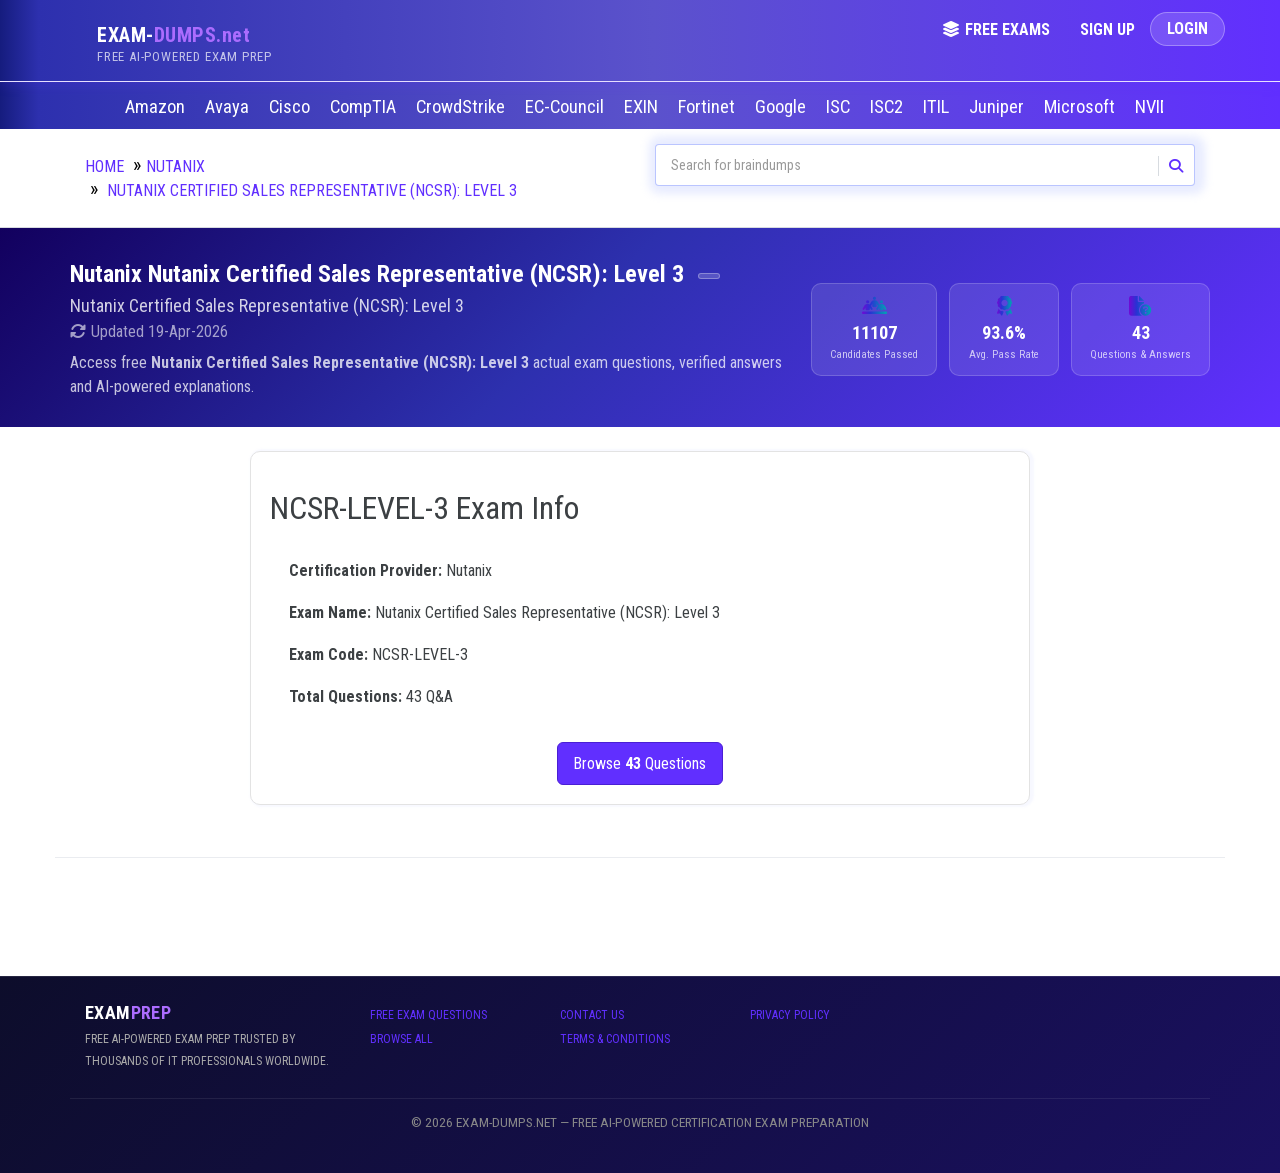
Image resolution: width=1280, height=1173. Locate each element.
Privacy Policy (790, 1015)
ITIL (938, 107)
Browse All (401, 1039)
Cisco (291, 107)
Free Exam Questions (428, 1015)
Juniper (998, 107)
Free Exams (996, 29)
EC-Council (566, 107)
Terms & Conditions (615, 1039)
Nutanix (175, 166)
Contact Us (592, 1015)
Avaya (229, 107)
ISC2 (888, 107)
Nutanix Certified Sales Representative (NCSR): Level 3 (312, 190)
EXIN (643, 107)
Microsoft (1081, 107)
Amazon (157, 107)
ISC (840, 107)
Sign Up (1107, 29)
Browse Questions (640, 763)
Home (104, 166)
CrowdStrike (462, 107)
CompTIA (365, 107)
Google (782, 107)
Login (1187, 28)
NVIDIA (1161, 107)
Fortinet (708, 107)
